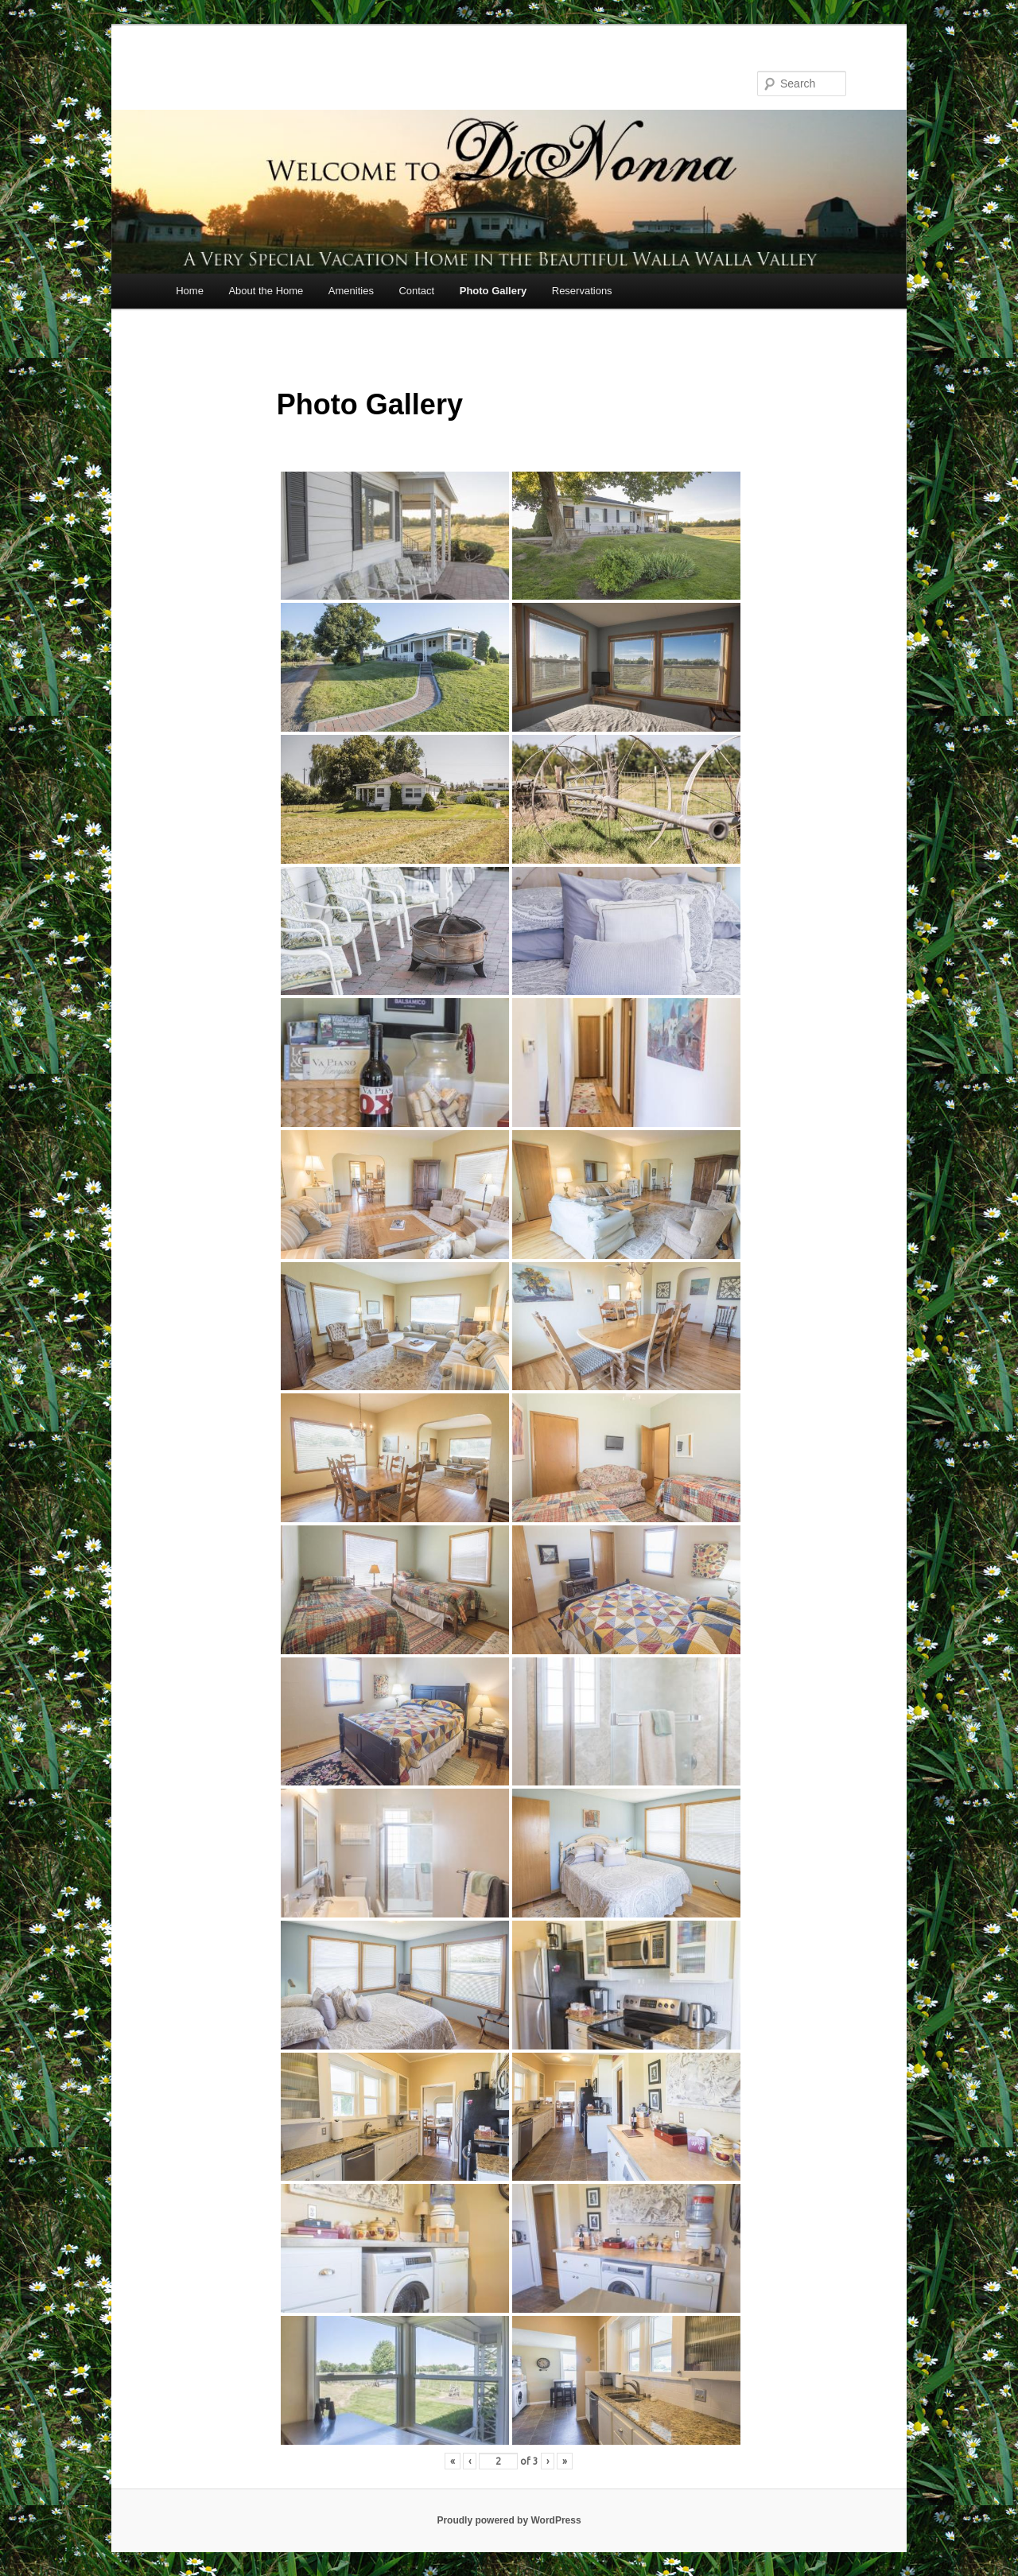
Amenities (351, 291)
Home (190, 291)
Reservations (582, 291)
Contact (416, 291)
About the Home (265, 291)
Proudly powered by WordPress (509, 2520)
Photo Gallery (493, 291)
